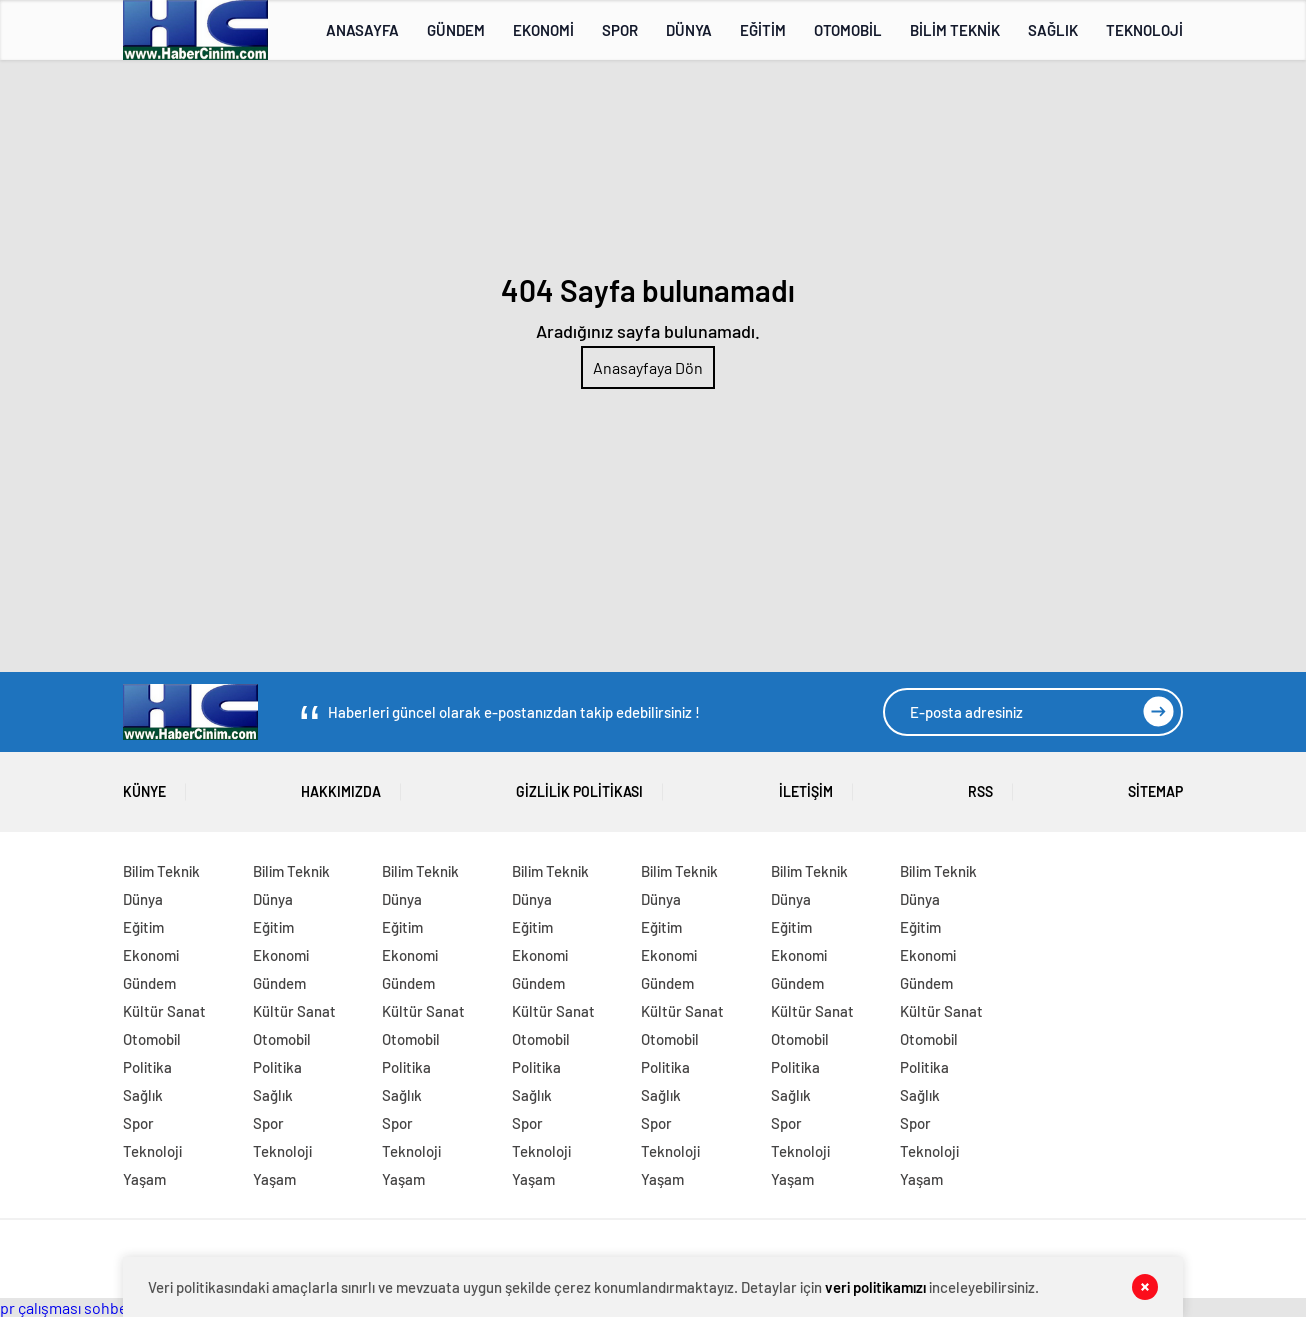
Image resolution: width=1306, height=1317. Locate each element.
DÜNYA (689, 30)
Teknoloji (152, 1151)
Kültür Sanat (164, 1011)
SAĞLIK (1053, 30)
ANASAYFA (362, 30)
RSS (980, 784)
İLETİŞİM (806, 784)
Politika (147, 1067)
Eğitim (143, 927)
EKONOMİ (543, 30)
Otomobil (152, 1039)
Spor (138, 1123)
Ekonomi (151, 955)
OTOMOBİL (848, 30)
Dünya (143, 899)
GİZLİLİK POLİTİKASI (579, 784)
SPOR (620, 30)
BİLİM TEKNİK (955, 30)
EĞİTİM (763, 30)
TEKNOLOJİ (1144, 30)
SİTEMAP (1155, 784)
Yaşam (144, 1179)
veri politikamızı (875, 1287)
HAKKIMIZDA (341, 784)
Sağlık (143, 1095)
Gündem (149, 983)
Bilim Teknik (161, 871)
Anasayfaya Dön (648, 367)
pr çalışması (40, 1307)
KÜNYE (144, 784)
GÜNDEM (456, 30)
